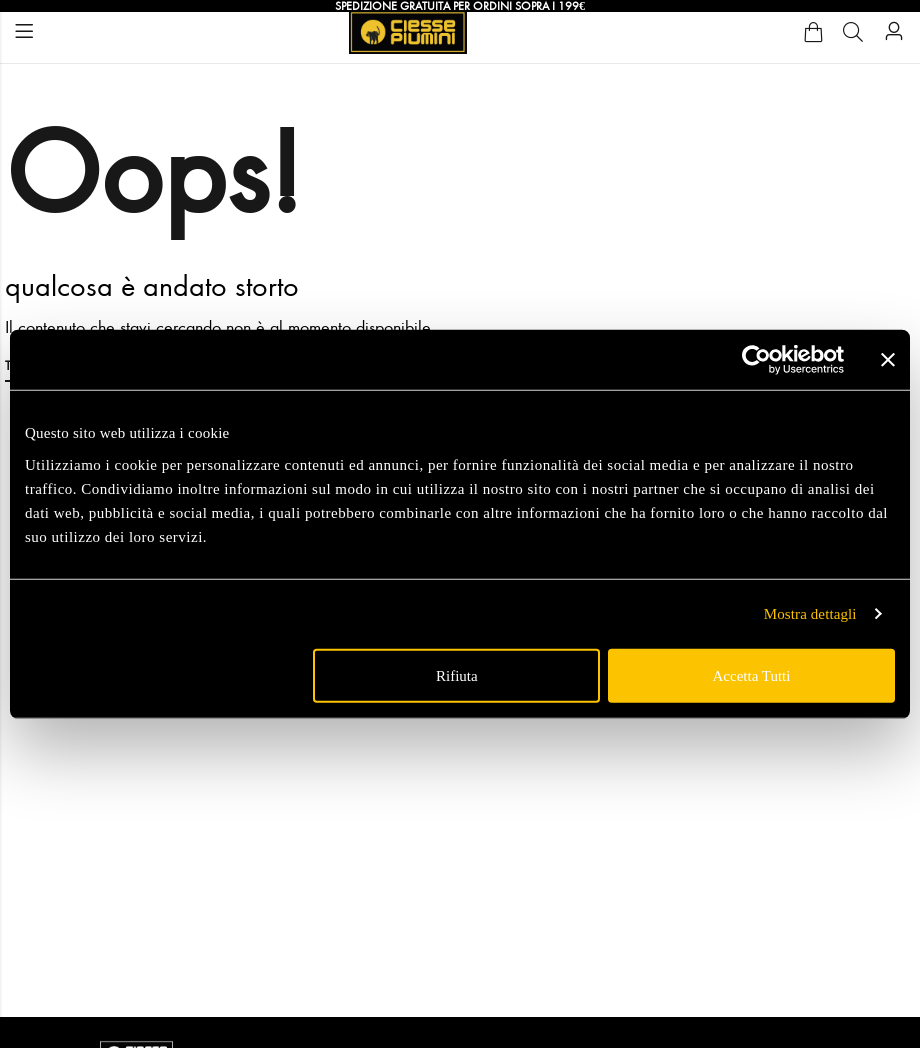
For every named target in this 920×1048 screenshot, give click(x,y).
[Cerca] (853, 32)
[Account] (894, 31)
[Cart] (813, 32)
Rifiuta (457, 675)
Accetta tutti (751, 675)
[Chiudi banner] (888, 360)
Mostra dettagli (810, 614)
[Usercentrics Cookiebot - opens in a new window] (756, 360)
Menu (24, 31)
